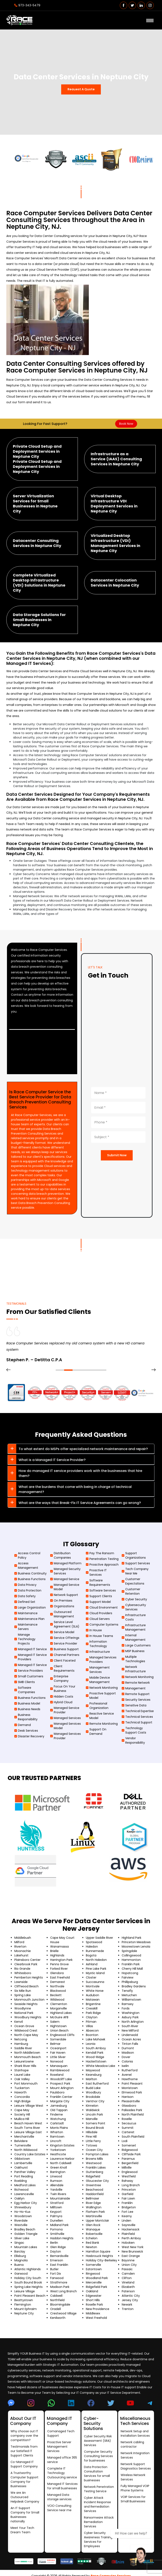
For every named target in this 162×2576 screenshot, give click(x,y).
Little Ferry (93, 2135)
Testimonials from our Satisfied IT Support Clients (24, 2445)
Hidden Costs (61, 1691)
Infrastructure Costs (134, 1611)
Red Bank (92, 2237)
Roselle (127, 2113)
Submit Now (117, 1153)
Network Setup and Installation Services (135, 2427)
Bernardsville (59, 2250)
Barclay (19, 2246)
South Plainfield (133, 2131)
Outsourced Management (62, 1608)
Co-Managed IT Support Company (24, 2458)
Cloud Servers (98, 1613)
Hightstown (58, 2020)
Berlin (54, 2237)
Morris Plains (59, 2122)
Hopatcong (130, 1967)
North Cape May (26, 2029)
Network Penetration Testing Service (99, 2483)
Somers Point (95, 2118)
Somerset (129, 2140)
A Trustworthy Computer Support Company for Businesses (24, 2474)
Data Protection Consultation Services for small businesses (97, 2468)
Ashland (91, 1958)
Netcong (20, 2034)
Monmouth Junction (29, 1994)
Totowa (91, 2140)
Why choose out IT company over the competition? (24, 2429)
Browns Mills (94, 2153)
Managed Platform (65, 1557)
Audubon (92, 1989)
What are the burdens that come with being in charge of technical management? (70, 1483)
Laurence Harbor (62, 2153)
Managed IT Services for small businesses (62, 2480)
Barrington (57, 2166)
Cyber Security (134, 1593)
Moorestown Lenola (136, 1941)
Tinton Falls (130, 2038)
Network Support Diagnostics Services (136, 2460)
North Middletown (27, 2047)
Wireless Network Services (133, 2471)
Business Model (27, 1697)
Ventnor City (95, 2095)
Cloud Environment (102, 1601)
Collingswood (131, 1950)
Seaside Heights (26, 1998)
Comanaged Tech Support (60, 2427)
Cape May (21, 2104)
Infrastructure (98, 1646)
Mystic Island (95, 1967)
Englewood (130, 2166)
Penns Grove (59, 1958)
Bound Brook (95, 2122)
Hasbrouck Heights (99, 2250)
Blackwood (58, 1985)
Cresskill (91, 2003)
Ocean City (94, 2144)
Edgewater (93, 2290)
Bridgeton (129, 2201)
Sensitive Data (134, 1699)
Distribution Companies (60, 1549)
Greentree (93, 2179)
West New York (132, 2241)
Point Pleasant (132, 2078)
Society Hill (22, 2109)
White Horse (95, 1985)
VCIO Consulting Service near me (59, 2502)
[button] (60, 1364)
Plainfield (128, 2228)
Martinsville (94, 2210)
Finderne (56, 2109)
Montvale (93, 1981)
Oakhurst (21, 2162)
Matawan (93, 1994)
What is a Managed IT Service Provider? (47, 1453)
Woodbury (93, 2087)
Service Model (62, 1626)
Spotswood (94, 1936)
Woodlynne (22, 2003)
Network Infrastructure (134, 1663)
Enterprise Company (59, 1672)
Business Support (64, 1643)
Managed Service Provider (64, 1704)
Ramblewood (59, 2064)
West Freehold (96, 2312)
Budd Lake (93, 2082)
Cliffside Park (131, 2148)
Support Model (98, 1596)
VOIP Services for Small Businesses (133, 2493)
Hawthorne (130, 2073)
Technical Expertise (138, 1705)
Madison (128, 2047)
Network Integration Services (135, 2449)
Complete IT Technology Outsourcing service (62, 2467)
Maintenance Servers (26, 1621)
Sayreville (128, 2219)
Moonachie (22, 1945)
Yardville (56, 2184)
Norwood (56, 2056)
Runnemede (95, 1945)
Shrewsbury (22, 2201)
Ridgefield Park (96, 2281)
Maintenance (26, 1607)
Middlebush (22, 1932)
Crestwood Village (63, 2308)
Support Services (136, 1557)
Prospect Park (60, 2078)
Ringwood (93, 2268)
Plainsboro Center (27, 1954)
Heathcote (58, 2148)
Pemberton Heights (28, 1972)
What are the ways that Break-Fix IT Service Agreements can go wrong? (74, 1496)
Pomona (56, 2224)
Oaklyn (19, 2193)
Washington (130, 2007)
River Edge (93, 2197)
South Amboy (96, 2042)
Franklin (127, 2197)
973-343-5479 (27, 5)
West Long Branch (63, 2285)
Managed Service (64, 1573)
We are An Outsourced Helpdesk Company (25, 2491)
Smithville (57, 2228)
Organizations (62, 1600)
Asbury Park (130, 2011)
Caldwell (56, 2290)
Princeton (129, 2184)
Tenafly (127, 1985)
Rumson (56, 2175)
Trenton (128, 2303)
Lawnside (21, 1976)
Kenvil (18, 2016)
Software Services (101, 1584)
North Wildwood (25, 2144)
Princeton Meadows (136, 1936)
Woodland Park (97, 2272)
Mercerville (94, 2277)
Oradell (55, 2303)
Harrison (128, 2091)
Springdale (129, 1945)
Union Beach (59, 2025)
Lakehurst (21, 1950)
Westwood (93, 2157)
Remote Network (136, 1677)
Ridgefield (93, 2171)
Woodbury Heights (27, 2011)
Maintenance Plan (29, 1613)
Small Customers (28, 1670)
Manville (92, 2113)
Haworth (20, 2087)
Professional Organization (97, 1699)
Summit (128, 2122)
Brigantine (93, 1998)
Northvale (57, 1981)
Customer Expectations (133, 1575)
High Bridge (22, 2095)
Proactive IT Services (96, 1566)
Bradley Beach (24, 2224)
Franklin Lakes (96, 2162)
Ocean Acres (131, 2034)
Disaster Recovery (29, 1730)
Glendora (57, 1967)
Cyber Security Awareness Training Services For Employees (98, 2534)
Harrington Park (61, 1954)
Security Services (136, 1694)
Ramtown (57, 2131)
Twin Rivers (58, 2188)
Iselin (125, 2060)
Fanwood (56, 2272)
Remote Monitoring (102, 1718)
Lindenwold (130, 2029)
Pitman (91, 2016)
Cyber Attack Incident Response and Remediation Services (97, 2498)
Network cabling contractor (132, 2438)
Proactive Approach (102, 1559)
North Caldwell (60, 2157)
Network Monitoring (102, 1682)
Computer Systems (102, 1619)
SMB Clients (24, 1676)
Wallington (93, 2201)
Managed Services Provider (65, 1730)
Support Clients (99, 1590)
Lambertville (23, 2157)
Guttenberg (94, 2166)
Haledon (92, 1941)
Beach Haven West (28, 2118)
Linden (126, 2215)
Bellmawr (92, 2193)
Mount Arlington (62, 2082)
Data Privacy (25, 1579)
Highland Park (131, 1932)
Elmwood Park (132, 2087)
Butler (54, 2263)
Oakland (92, 2285)
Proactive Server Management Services (59, 2440)
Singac (19, 2237)
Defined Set (24, 1596)
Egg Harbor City (25, 2197)
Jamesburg (58, 2100)
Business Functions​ (30, 1573)
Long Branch (131, 2179)
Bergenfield (130, 2157)
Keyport (56, 2206)
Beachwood (94, 2184)
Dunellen (56, 2215)
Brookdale (93, 2091)
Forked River (59, 1963)
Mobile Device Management (98, 1674)
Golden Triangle (26, 2228)
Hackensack (130, 2224)
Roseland (56, 2069)
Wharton (56, 2126)
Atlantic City (131, 2290)
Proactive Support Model (101, 1689)
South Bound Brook (28, 2277)
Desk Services (26, 1725)
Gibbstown (22, 2153)
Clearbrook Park (25, 1958)
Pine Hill (91, 2131)
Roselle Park (94, 2299)
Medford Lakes (25, 2179)
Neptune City (24, 2308)
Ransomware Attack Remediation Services (99, 2516)
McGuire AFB (59, 2011)
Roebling (20, 2175)
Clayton (91, 2011)
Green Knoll (58, 2162)
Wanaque (93, 2224)
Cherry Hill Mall (132, 1963)
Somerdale (58, 2034)
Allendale (56, 2179)
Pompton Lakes (97, 2148)
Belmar (55, 2038)
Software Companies (24, 1684)
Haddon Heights (61, 2232)
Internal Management (134, 1631)
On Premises (61, 1595)
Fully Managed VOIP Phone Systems (135, 2482)
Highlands (57, 1950)
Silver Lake (21, 2232)
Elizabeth (128, 2281)
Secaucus (129, 2118)
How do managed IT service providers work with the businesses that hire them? (75, 1467)
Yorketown (58, 2144)
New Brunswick (132, 2246)
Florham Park (95, 2206)
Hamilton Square (98, 2246)
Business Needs (27, 1703)
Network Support (64, 1589)
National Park (23, 2007)
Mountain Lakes (25, 2241)
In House (94, 1624)
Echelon (91, 2232)
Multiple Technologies (133, 1653)
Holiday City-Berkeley (101, 2255)
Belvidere (21, 2135)
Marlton (91, 2073)
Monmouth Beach (27, 2051)
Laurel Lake (22, 2069)
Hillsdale (91, 2126)
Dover (126, 2051)
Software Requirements (98, 1576)
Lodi (124, 2135)
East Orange (131, 2250)
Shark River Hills (25, 2060)
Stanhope (21, 2064)
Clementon (58, 1998)
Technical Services (137, 1711)
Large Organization (30, 1601)
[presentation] (8, 1364)
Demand (22, 1719)
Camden (128, 2268)
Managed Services (65, 1712)
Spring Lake (22, 1989)
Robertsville (94, 2228)
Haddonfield (95, 2188)
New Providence (97, 2303)
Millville (127, 2162)
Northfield (57, 2294)
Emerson (56, 2255)
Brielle (54, 1945)
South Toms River (27, 2122)
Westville (20, 2219)
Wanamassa (59, 1941)
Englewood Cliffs (62, 2029)
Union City (129, 2259)
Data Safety (25, 1590)
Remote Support (136, 1688)
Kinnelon (92, 2100)
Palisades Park (132, 2104)
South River (130, 2020)
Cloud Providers (99, 1607)
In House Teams (99, 1630)
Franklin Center (61, 2091)
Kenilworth (57, 2312)
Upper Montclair (97, 2215)
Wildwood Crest (25, 2025)
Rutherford (130, 2064)
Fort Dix (55, 2268)
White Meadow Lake (100, 2060)
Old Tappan (59, 2104)
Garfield (127, 2188)
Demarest (57, 1976)
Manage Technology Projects (24, 1633)
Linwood (56, 2171)
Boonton (92, 2029)
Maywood (93, 2064)
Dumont (128, 2042)
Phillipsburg (130, 1976)
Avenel (127, 2069)
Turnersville (22, 2140)
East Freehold (60, 1972)
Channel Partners (64, 1649)
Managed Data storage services (59, 2491)
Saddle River (23, 2042)
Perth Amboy (131, 2232)
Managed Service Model (64, 1581)
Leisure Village (24, 2285)
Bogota (91, 1950)
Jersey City (130, 2294)
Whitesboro (22, 1967)
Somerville (93, 2259)
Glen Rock (93, 2219)
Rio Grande (22, 1963)
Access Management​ (26, 1559)
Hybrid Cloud (61, 1696)
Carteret (128, 2126)
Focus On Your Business (62, 1682)
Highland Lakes (61, 2007)
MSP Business (133, 1645)
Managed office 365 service (62, 2454)
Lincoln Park (94, 2109)
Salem (54, 2016)
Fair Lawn (128, 2193)
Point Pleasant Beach (29, 2290)
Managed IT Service (30, 1643)
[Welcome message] (140, 2554)
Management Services (98, 1663)
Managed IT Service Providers (30, 1651)
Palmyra (56, 2210)
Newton (91, 2241)
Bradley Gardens (134, 1981)
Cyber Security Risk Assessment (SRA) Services (98, 2435)
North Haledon (96, 1954)
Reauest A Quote (81, 89)
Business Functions (30, 1692)
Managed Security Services (65, 1565)
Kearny (127, 2210)
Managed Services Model (65, 1720)
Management (134, 1682)
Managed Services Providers (101, 1653)
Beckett (56, 1989)
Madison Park (59, 2281)
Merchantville (24, 2131)
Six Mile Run (22, 1985)
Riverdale (21, 2215)
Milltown (56, 2201)
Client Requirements (62, 1662)
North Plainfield (133, 2109)
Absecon (92, 2025)
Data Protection (27, 1584)
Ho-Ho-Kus (22, 2206)
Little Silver (58, 2051)
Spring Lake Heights (28, 2281)
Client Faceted (63, 1655)
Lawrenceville (24, 2188)
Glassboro (129, 2100)
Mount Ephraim (25, 2303)
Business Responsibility (26, 1711)
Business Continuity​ (30, 1567)
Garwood (21, 2268)
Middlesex (93, 2308)
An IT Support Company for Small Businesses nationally (25, 2509)
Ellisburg (20, 2250)
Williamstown (131, 1994)
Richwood (21, 2184)
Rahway (127, 2175)
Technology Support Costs (134, 1724)
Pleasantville (131, 2095)
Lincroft (55, 2135)
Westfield (129, 2171)
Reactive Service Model (100, 1710)
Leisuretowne (24, 2056)
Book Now (127, 424)
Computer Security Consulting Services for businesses (98, 2450)
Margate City (59, 2095)
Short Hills (93, 2294)
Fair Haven (57, 2047)
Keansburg (93, 2069)
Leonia (90, 2038)
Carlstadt (57, 2118)
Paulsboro (57, 2087)
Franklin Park (131, 1958)
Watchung (58, 2113)
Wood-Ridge (95, 2051)
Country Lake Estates (29, 2148)
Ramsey (128, 1998)
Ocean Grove (24, 2020)
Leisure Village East (28, 2126)
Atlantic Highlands (27, 2263)
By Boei (140, 2569)
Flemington (22, 2299)
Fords (126, 2003)
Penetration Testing (102, 1553)
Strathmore (58, 2277)
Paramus (128, 2153)
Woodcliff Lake (61, 2073)
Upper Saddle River (99, 1932)
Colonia (127, 2056)
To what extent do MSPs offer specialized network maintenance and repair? (78, 1443)
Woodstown (23, 2210)
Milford (19, 1936)
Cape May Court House (62, 1934)
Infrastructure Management (134, 1621)
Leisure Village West (28, 2100)
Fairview (127, 1972)
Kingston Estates (62, 2140)
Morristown (130, 2082)
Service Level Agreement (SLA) (64, 1618)
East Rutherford (97, 2078)
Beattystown (23, 2294)
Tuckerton (22, 2082)
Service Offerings (64, 1632)
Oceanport (58, 2042)
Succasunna (95, 1976)
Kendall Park (94, 2047)
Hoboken (128, 2237)
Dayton (55, 2246)
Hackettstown (96, 2056)
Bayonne (128, 2255)
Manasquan (59, 2060)
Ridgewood (130, 2144)
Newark (127, 2299)
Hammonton (131, 1954)
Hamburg (21, 2038)
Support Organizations (134, 1549)
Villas (89, 2020)
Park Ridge (93, 2007)
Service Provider (63, 1637)
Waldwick (93, 2104)
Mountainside (60, 2193)
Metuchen (129, 1989)
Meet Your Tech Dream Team (22, 2524)
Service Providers (28, 1665)
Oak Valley (22, 2073)
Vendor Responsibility (133, 1734)
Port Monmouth (26, 2078)
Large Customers (136, 1639)
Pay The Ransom (100, 1547)
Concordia (22, 2091)
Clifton (127, 2272)
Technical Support (137, 1716)
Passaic (127, 2263)
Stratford (56, 2197)
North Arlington (133, 2016)
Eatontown (94, 2263)
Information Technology (96, 1638)
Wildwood (57, 1994)
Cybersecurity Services (134, 1601)
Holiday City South (27, 2272)
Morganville (58, 2003)
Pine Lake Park (96, 1963)
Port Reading (23, 2171)
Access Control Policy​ (27, 1549)
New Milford (130, 2025)
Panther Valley (24, 2166)
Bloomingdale (60, 2299)
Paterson (128, 2285)
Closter (91, 1972)
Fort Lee (127, 2206)
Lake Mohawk (95, 2034)
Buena (19, 2259)
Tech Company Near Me (135, 1565)
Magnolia (21, 2255)
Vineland (128, 2277)
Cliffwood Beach (26, 1981)
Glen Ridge (58, 2241)
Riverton (20, 1941)
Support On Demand (96, 1725)
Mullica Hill (21, 2113)
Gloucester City (97, 2175)
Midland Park (59, 2219)
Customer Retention (131, 1585)
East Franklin (59, 2259)
